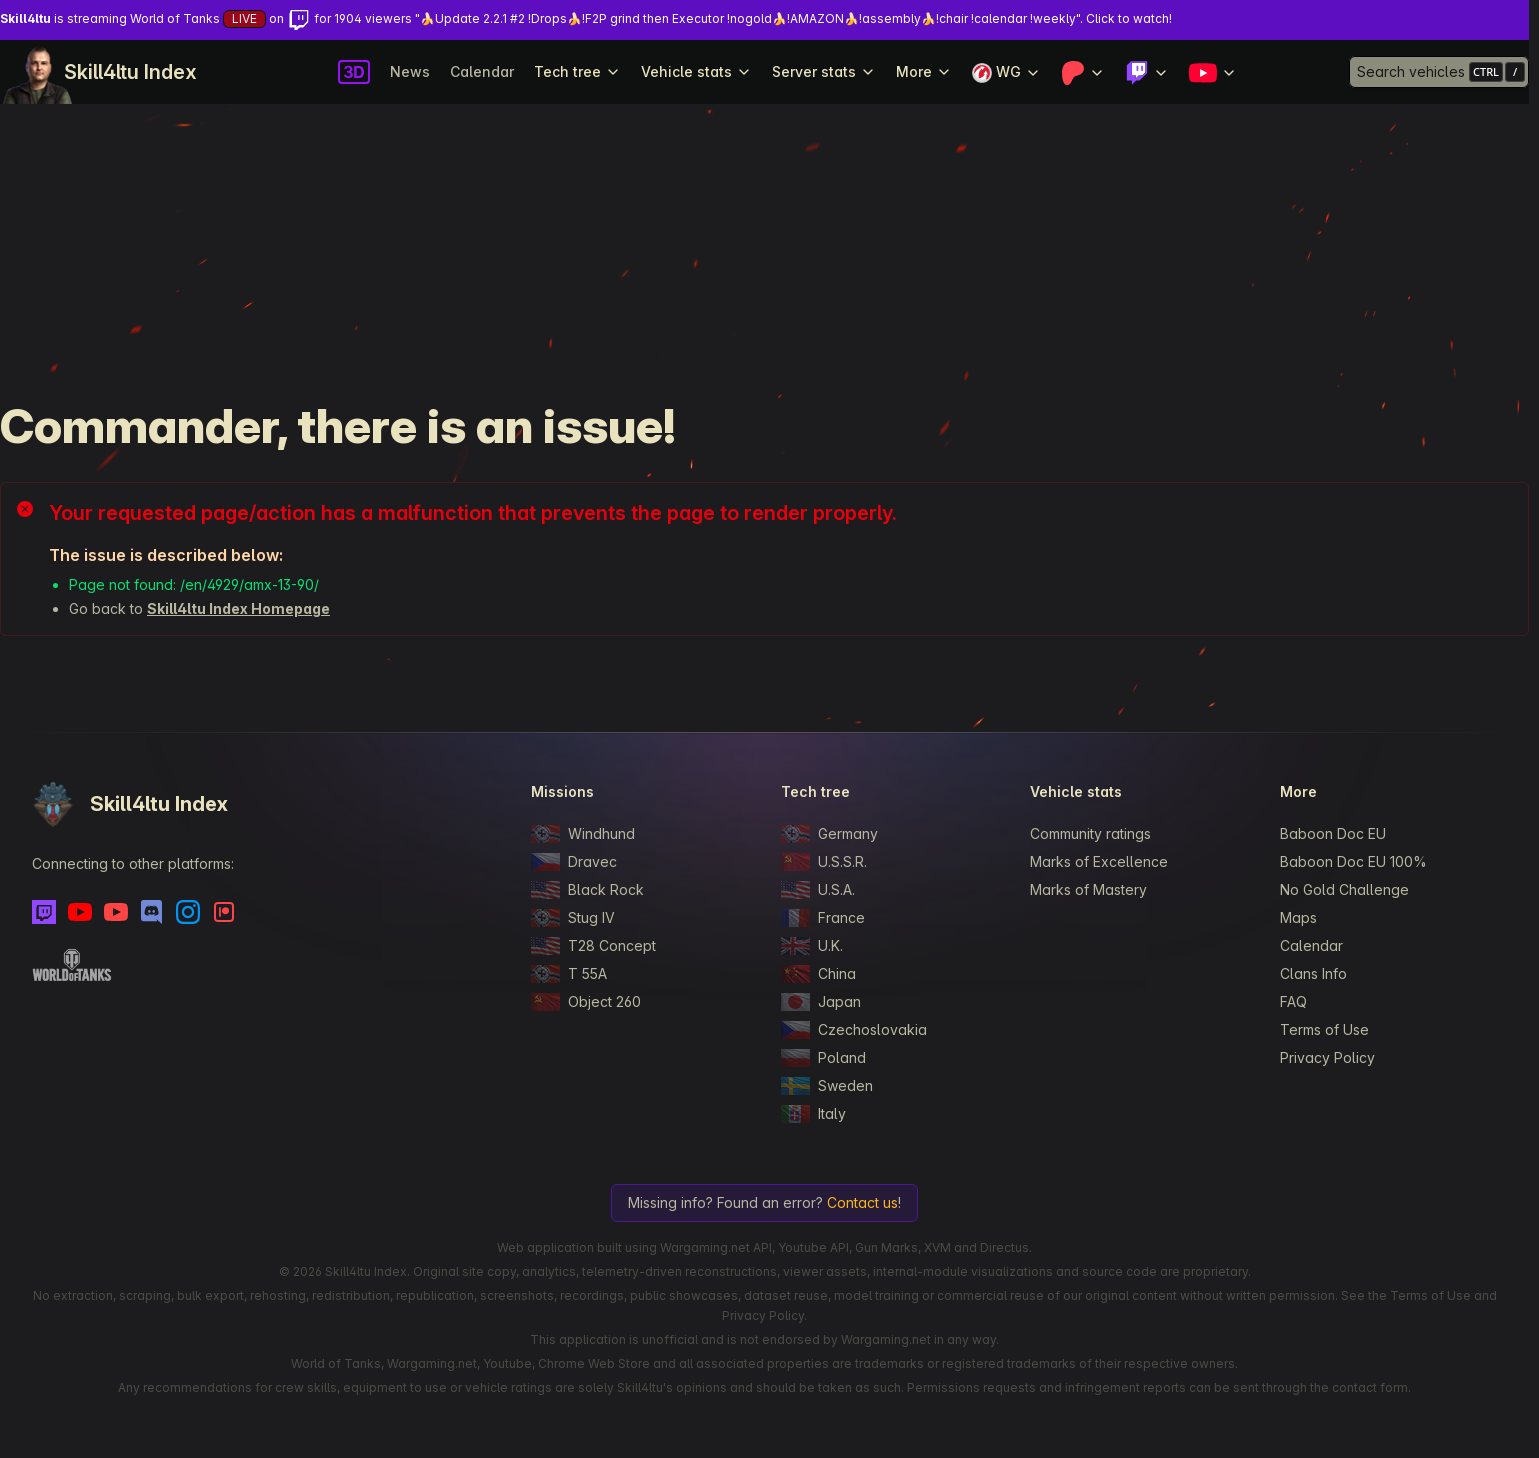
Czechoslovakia (854, 1030)
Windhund (583, 834)
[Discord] (152, 912)
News (410, 71)
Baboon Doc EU (1333, 833)
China (818, 974)
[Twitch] (44, 912)
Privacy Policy (1327, 1057)
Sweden (827, 1086)
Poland (823, 1058)
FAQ (1293, 1001)
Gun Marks (886, 1247)
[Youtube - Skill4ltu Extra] (116, 912)
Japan (821, 1002)
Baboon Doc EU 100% (1353, 861)
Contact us (862, 1202)
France (823, 918)
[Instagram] (188, 912)
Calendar (482, 71)
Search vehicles (1411, 71)
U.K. (812, 946)
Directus (1004, 1247)
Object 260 (586, 1002)
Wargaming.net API (716, 1247)
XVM (937, 1247)
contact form (1370, 1387)
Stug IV (573, 918)
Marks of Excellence (1099, 861)
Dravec (574, 862)
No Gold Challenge (1344, 889)
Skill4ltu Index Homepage (238, 608)
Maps (1298, 917)
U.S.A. (818, 890)
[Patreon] (224, 912)
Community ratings (1090, 833)
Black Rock (587, 890)
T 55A (569, 974)
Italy (813, 1114)
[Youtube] (80, 912)
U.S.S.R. (824, 862)
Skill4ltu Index (130, 72)
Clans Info (1313, 973)
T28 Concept (593, 946)
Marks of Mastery (1088, 889)
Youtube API (813, 1247)
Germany (829, 834)
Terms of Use (1324, 1029)
